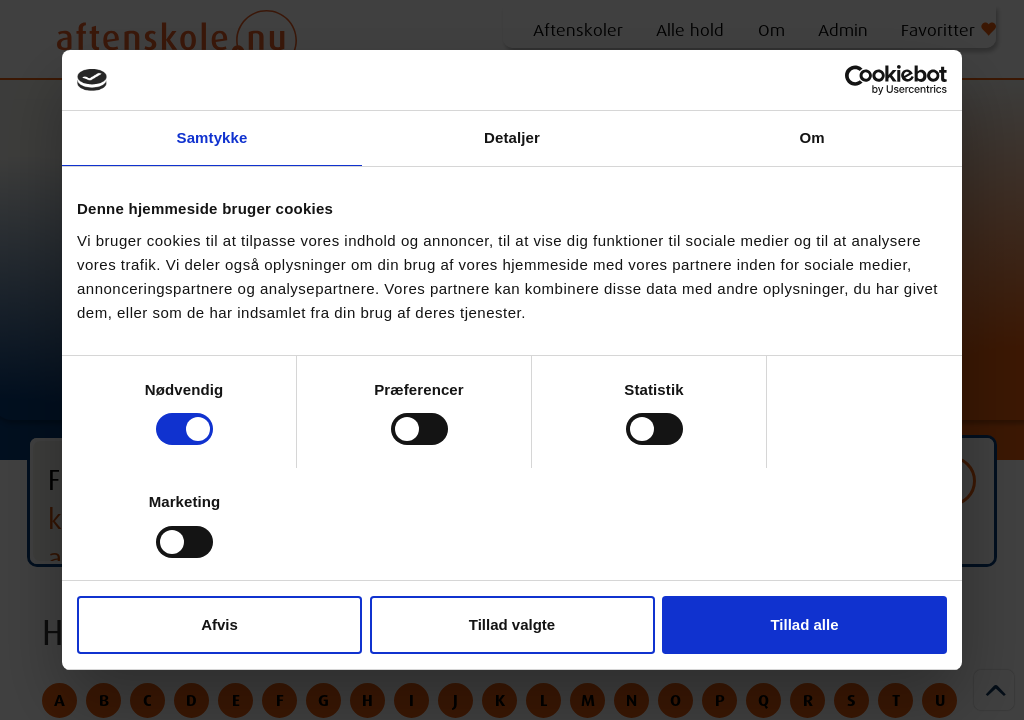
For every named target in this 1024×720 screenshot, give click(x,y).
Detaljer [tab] (512, 137)
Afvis (219, 624)
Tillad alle (804, 624)
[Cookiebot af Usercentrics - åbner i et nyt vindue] (859, 80)
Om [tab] (811, 137)
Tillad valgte (512, 624)
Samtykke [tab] (212, 137)
